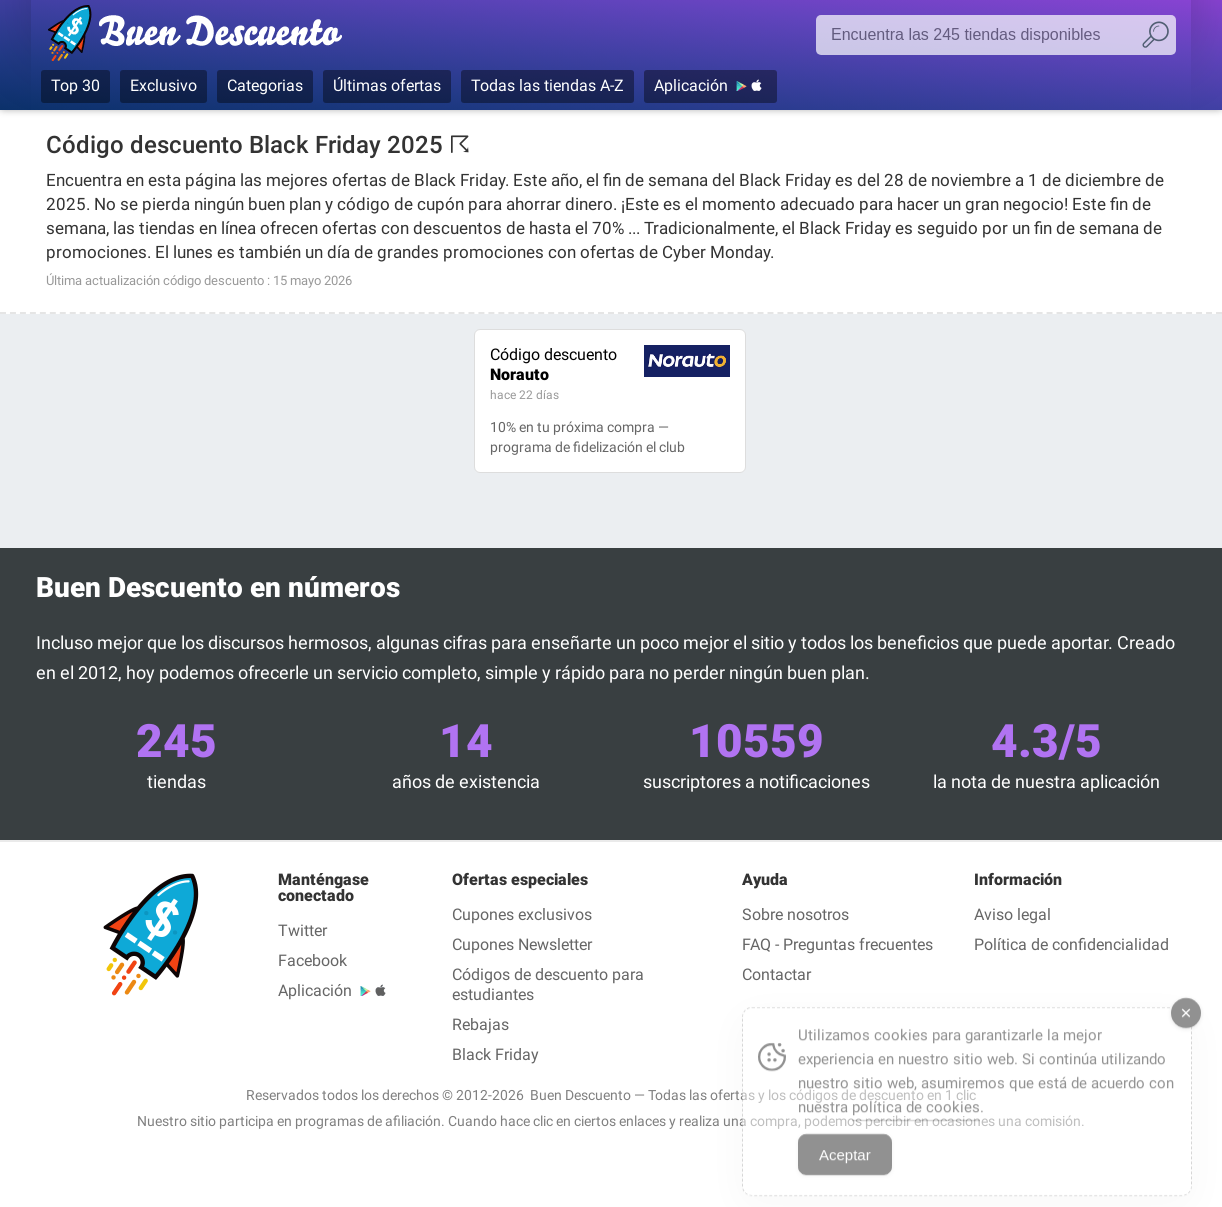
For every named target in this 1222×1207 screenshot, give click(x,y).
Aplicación (691, 85)
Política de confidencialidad (1071, 944)
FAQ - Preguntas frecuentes (837, 944)
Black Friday (495, 1054)
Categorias (265, 85)
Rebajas (480, 1024)
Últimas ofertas (387, 85)
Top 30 (75, 85)
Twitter (302, 930)
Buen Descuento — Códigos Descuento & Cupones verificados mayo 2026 (203, 37)
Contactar (776, 974)
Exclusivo (163, 85)
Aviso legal (1012, 914)
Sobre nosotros (795, 914)
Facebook (312, 960)
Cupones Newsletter (522, 944)
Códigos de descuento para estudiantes (548, 984)
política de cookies (916, 1121)
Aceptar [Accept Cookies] (845, 1168)
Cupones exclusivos (522, 914)
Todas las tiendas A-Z (547, 85)
